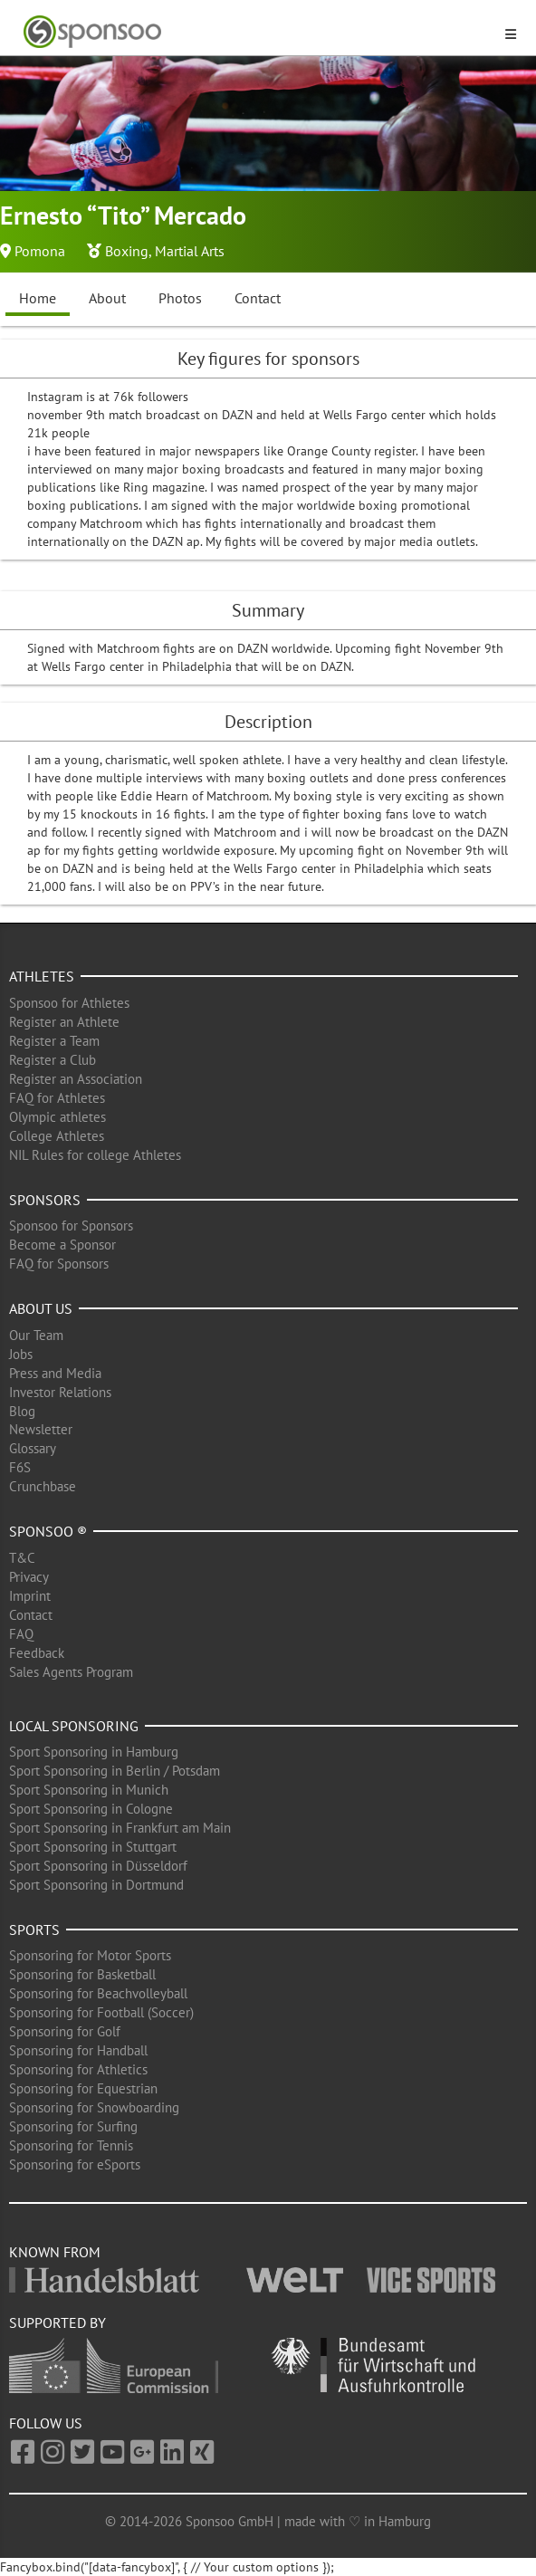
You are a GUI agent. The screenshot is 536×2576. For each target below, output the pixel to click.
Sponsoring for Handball (78, 2050)
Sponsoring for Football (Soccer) (101, 2012)
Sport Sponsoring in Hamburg (93, 1751)
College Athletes (56, 1135)
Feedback (36, 1652)
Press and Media (55, 1373)
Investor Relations (60, 1392)
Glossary (32, 1448)
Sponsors (45, 1200)
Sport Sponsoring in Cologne (91, 1808)
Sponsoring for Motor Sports (90, 1955)
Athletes (41, 976)
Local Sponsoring (74, 1726)
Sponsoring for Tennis (71, 2145)
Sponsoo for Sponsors (71, 1225)
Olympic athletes (57, 1116)
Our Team (36, 1335)
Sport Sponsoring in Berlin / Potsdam (114, 1770)
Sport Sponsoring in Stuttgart (93, 1846)
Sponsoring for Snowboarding (94, 2107)
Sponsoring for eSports (74, 2164)
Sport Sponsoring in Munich (88, 1789)
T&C (22, 1557)
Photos (180, 298)
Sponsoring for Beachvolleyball (98, 1993)
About (107, 298)
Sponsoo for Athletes (69, 1002)
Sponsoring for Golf (64, 2031)
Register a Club (52, 1059)
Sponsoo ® (48, 1531)
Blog (22, 1411)
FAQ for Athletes (57, 1097)
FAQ (21, 1633)
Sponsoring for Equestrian (83, 2088)
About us (40, 1308)
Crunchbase (42, 1486)
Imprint (30, 1595)
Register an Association (75, 1078)
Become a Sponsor (62, 1244)
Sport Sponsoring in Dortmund (96, 1884)
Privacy (29, 1576)
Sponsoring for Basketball (82, 1974)
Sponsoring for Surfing (73, 2126)
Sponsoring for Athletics (78, 2069)
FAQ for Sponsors (59, 1263)
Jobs (21, 1354)
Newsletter (40, 1429)
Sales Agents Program (71, 1672)
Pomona (39, 251)
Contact (257, 298)
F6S (20, 1467)
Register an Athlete (64, 1021)
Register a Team (54, 1040)
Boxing (126, 251)
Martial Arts (190, 251)
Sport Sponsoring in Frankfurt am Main (120, 1827)
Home (37, 298)
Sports (34, 1929)
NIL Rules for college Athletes (95, 1155)
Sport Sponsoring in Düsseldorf (98, 1865)
